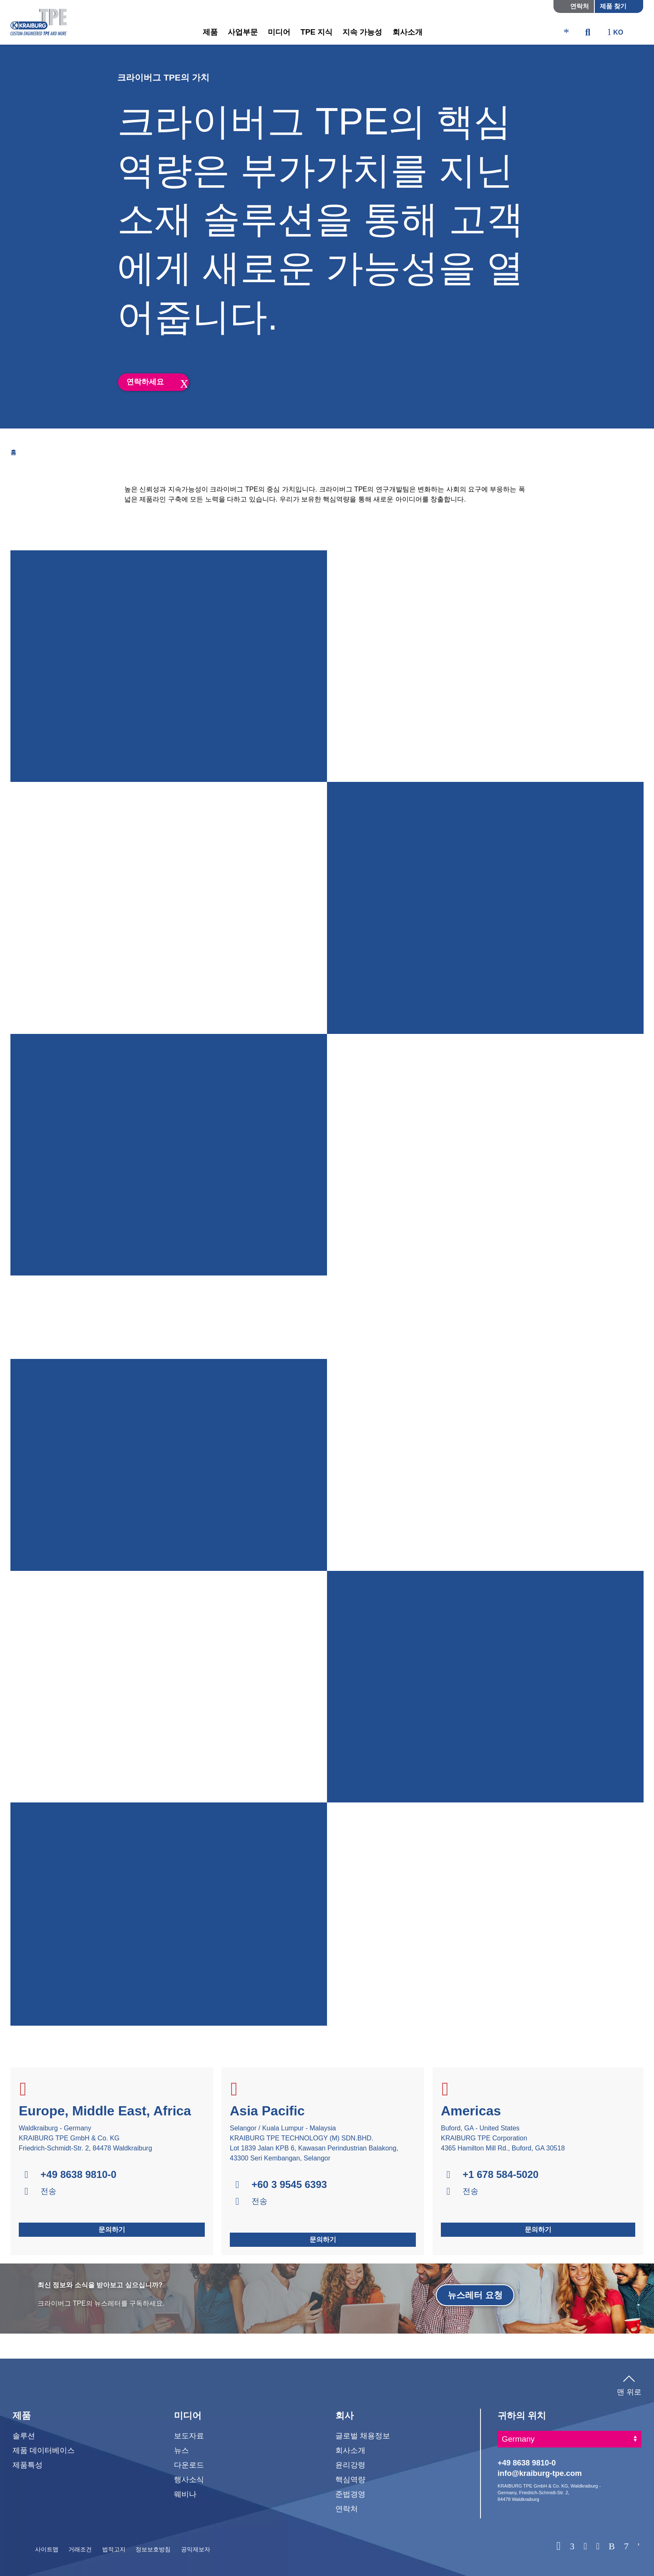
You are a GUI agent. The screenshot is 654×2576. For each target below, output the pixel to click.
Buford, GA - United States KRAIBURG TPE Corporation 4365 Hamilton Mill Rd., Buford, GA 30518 (503, 2138)
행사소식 (189, 2479)
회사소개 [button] (407, 32)
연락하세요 (145, 382)
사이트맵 (46, 2549)
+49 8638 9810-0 (78, 2175)
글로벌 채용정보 (362, 2435)
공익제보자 (195, 2549)
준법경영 (350, 2494)
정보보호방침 (153, 2549)
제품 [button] (210, 32)
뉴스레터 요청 (475, 2295)
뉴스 (181, 2450)
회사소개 (350, 2450)
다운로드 (189, 2464)
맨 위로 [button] (629, 2383)
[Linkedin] (572, 2547)
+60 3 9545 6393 (289, 2185)
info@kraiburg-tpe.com (540, 2473)
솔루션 (24, 2435)
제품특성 (28, 2464)
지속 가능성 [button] (362, 32)
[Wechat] (638, 2547)
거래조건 (80, 2549)
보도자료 (189, 2435)
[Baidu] (612, 2547)
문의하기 (111, 2229)
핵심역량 (350, 2479)
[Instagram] (597, 2547)
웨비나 (185, 2494)
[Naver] (626, 2547)
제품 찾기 (613, 6)
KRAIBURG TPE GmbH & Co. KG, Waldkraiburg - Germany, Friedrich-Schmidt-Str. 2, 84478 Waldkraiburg (549, 2492)
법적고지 (114, 2549)
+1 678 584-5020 (500, 2175)
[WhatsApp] (558, 2546)
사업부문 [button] (243, 32)
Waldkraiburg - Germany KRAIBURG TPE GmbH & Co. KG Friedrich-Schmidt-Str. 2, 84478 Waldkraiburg (85, 2138)
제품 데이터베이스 (44, 2450)
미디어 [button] (279, 32)
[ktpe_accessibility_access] (566, 33)
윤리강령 (350, 2464)
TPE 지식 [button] (316, 32)
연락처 (579, 6)
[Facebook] (585, 2547)
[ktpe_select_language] (618, 33)
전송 (48, 2191)
